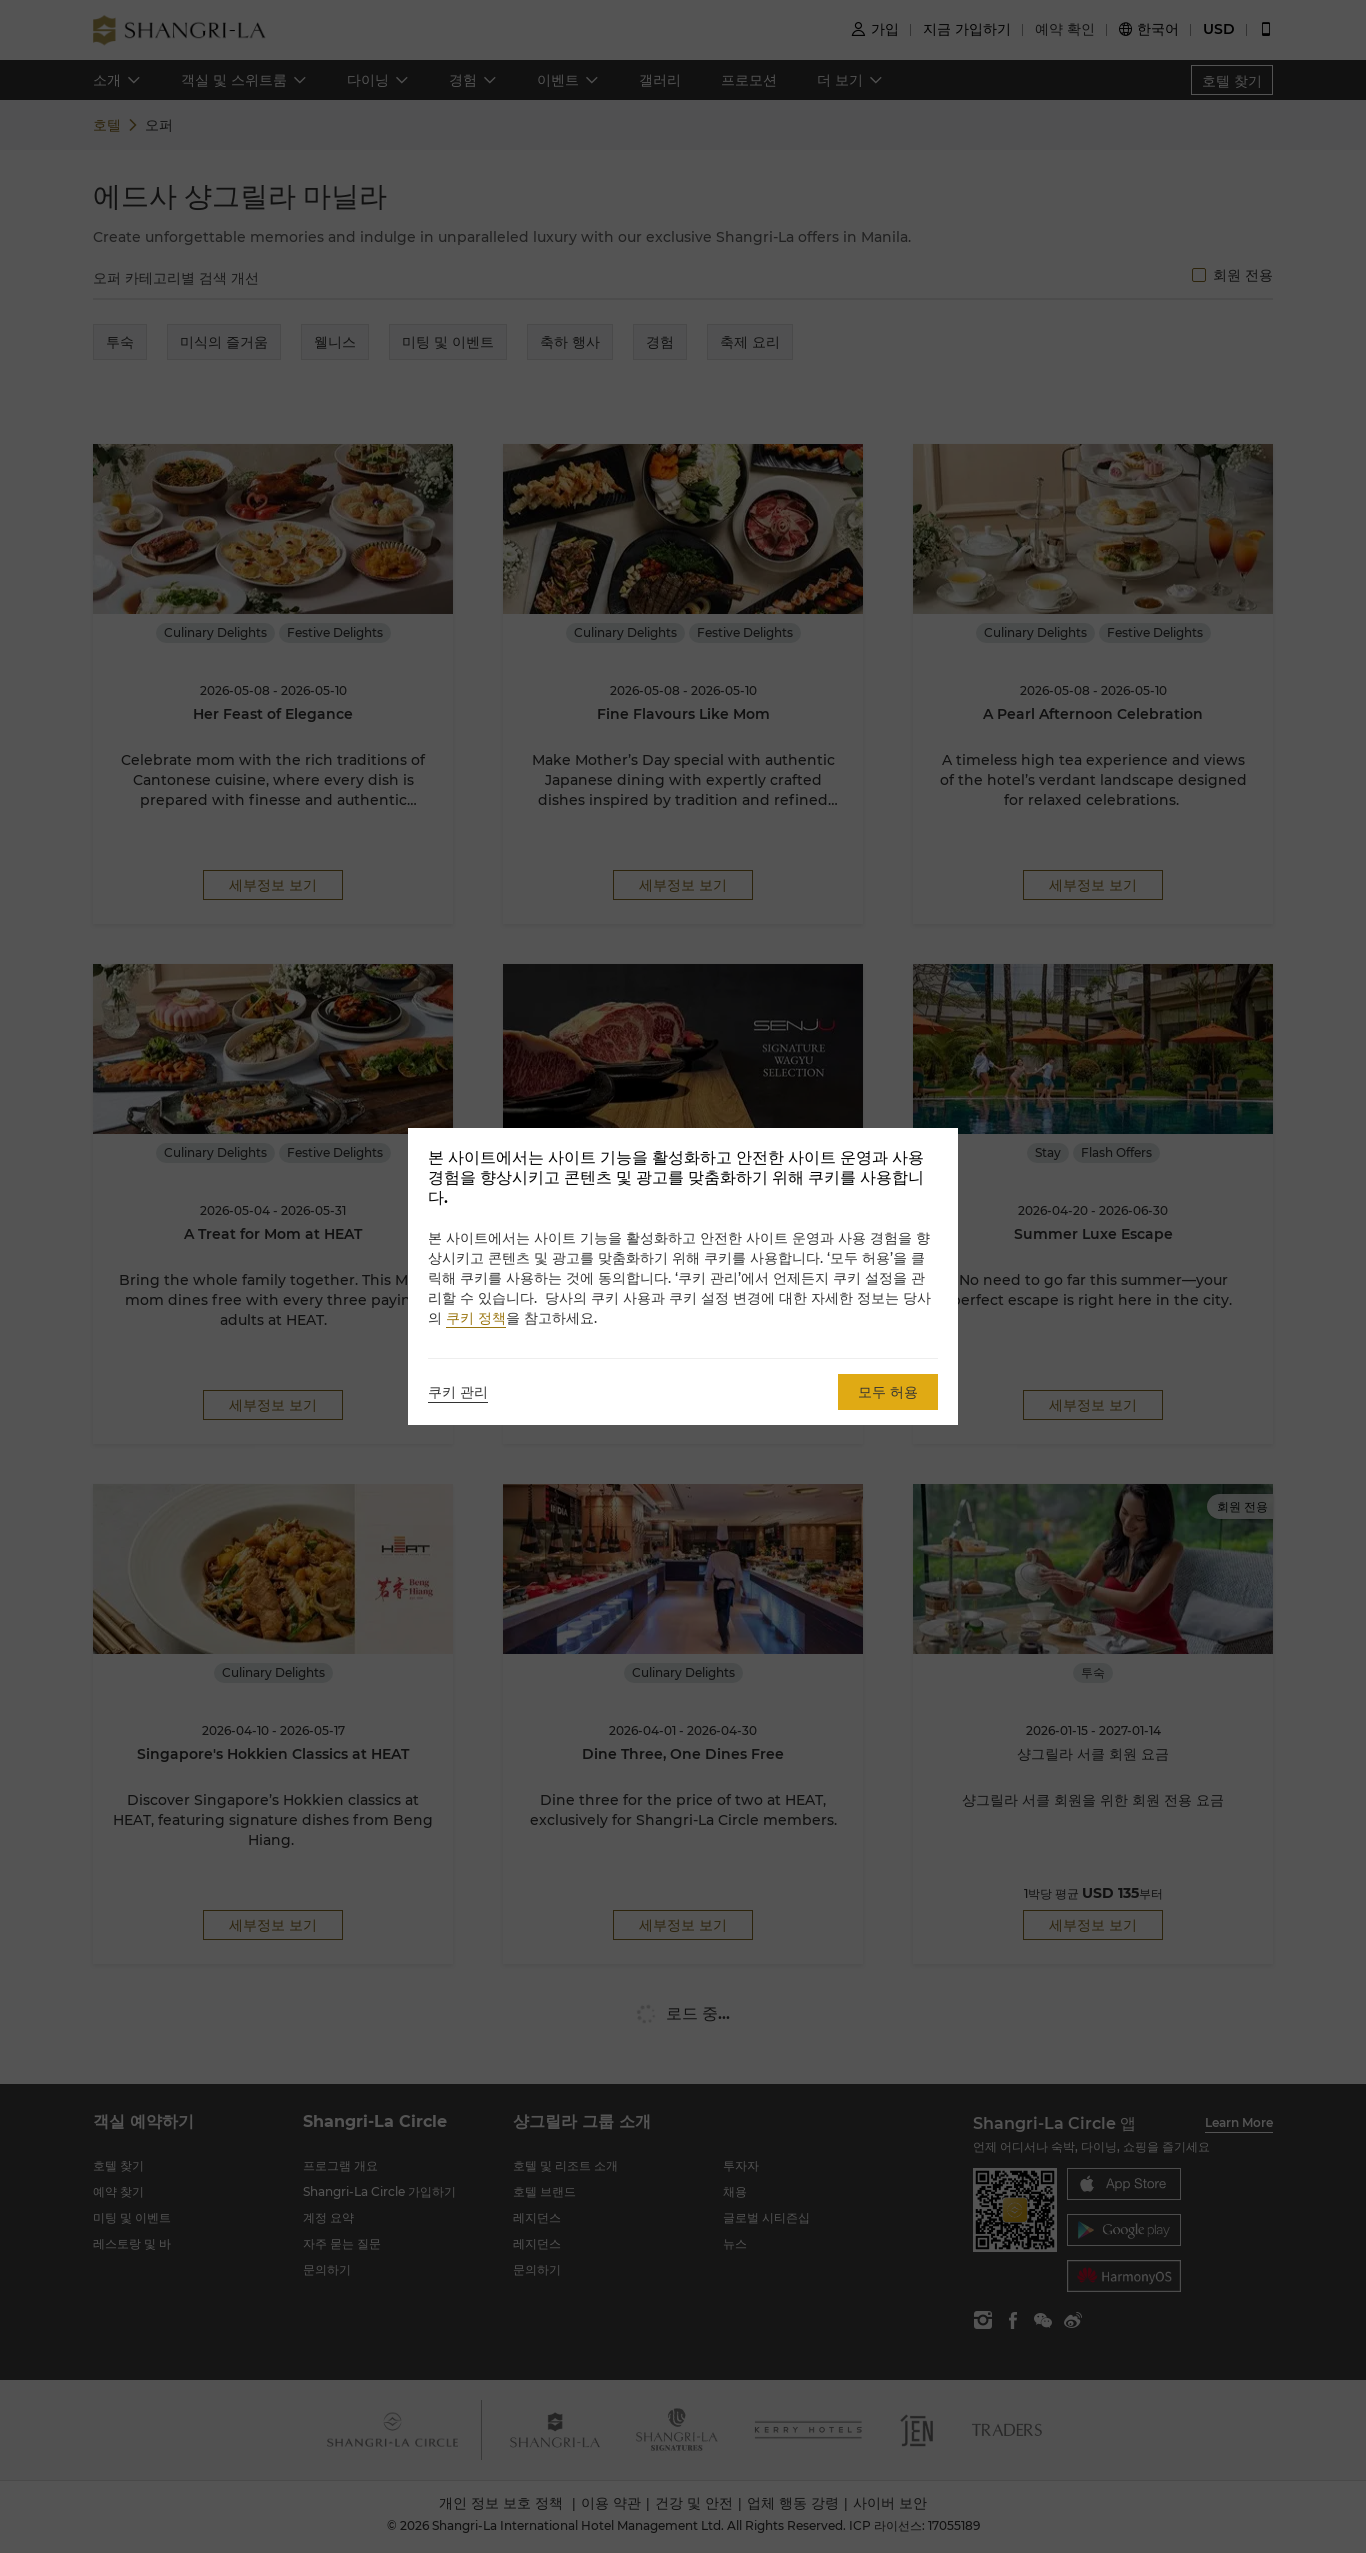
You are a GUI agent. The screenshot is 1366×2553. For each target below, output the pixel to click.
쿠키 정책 (476, 1318)
